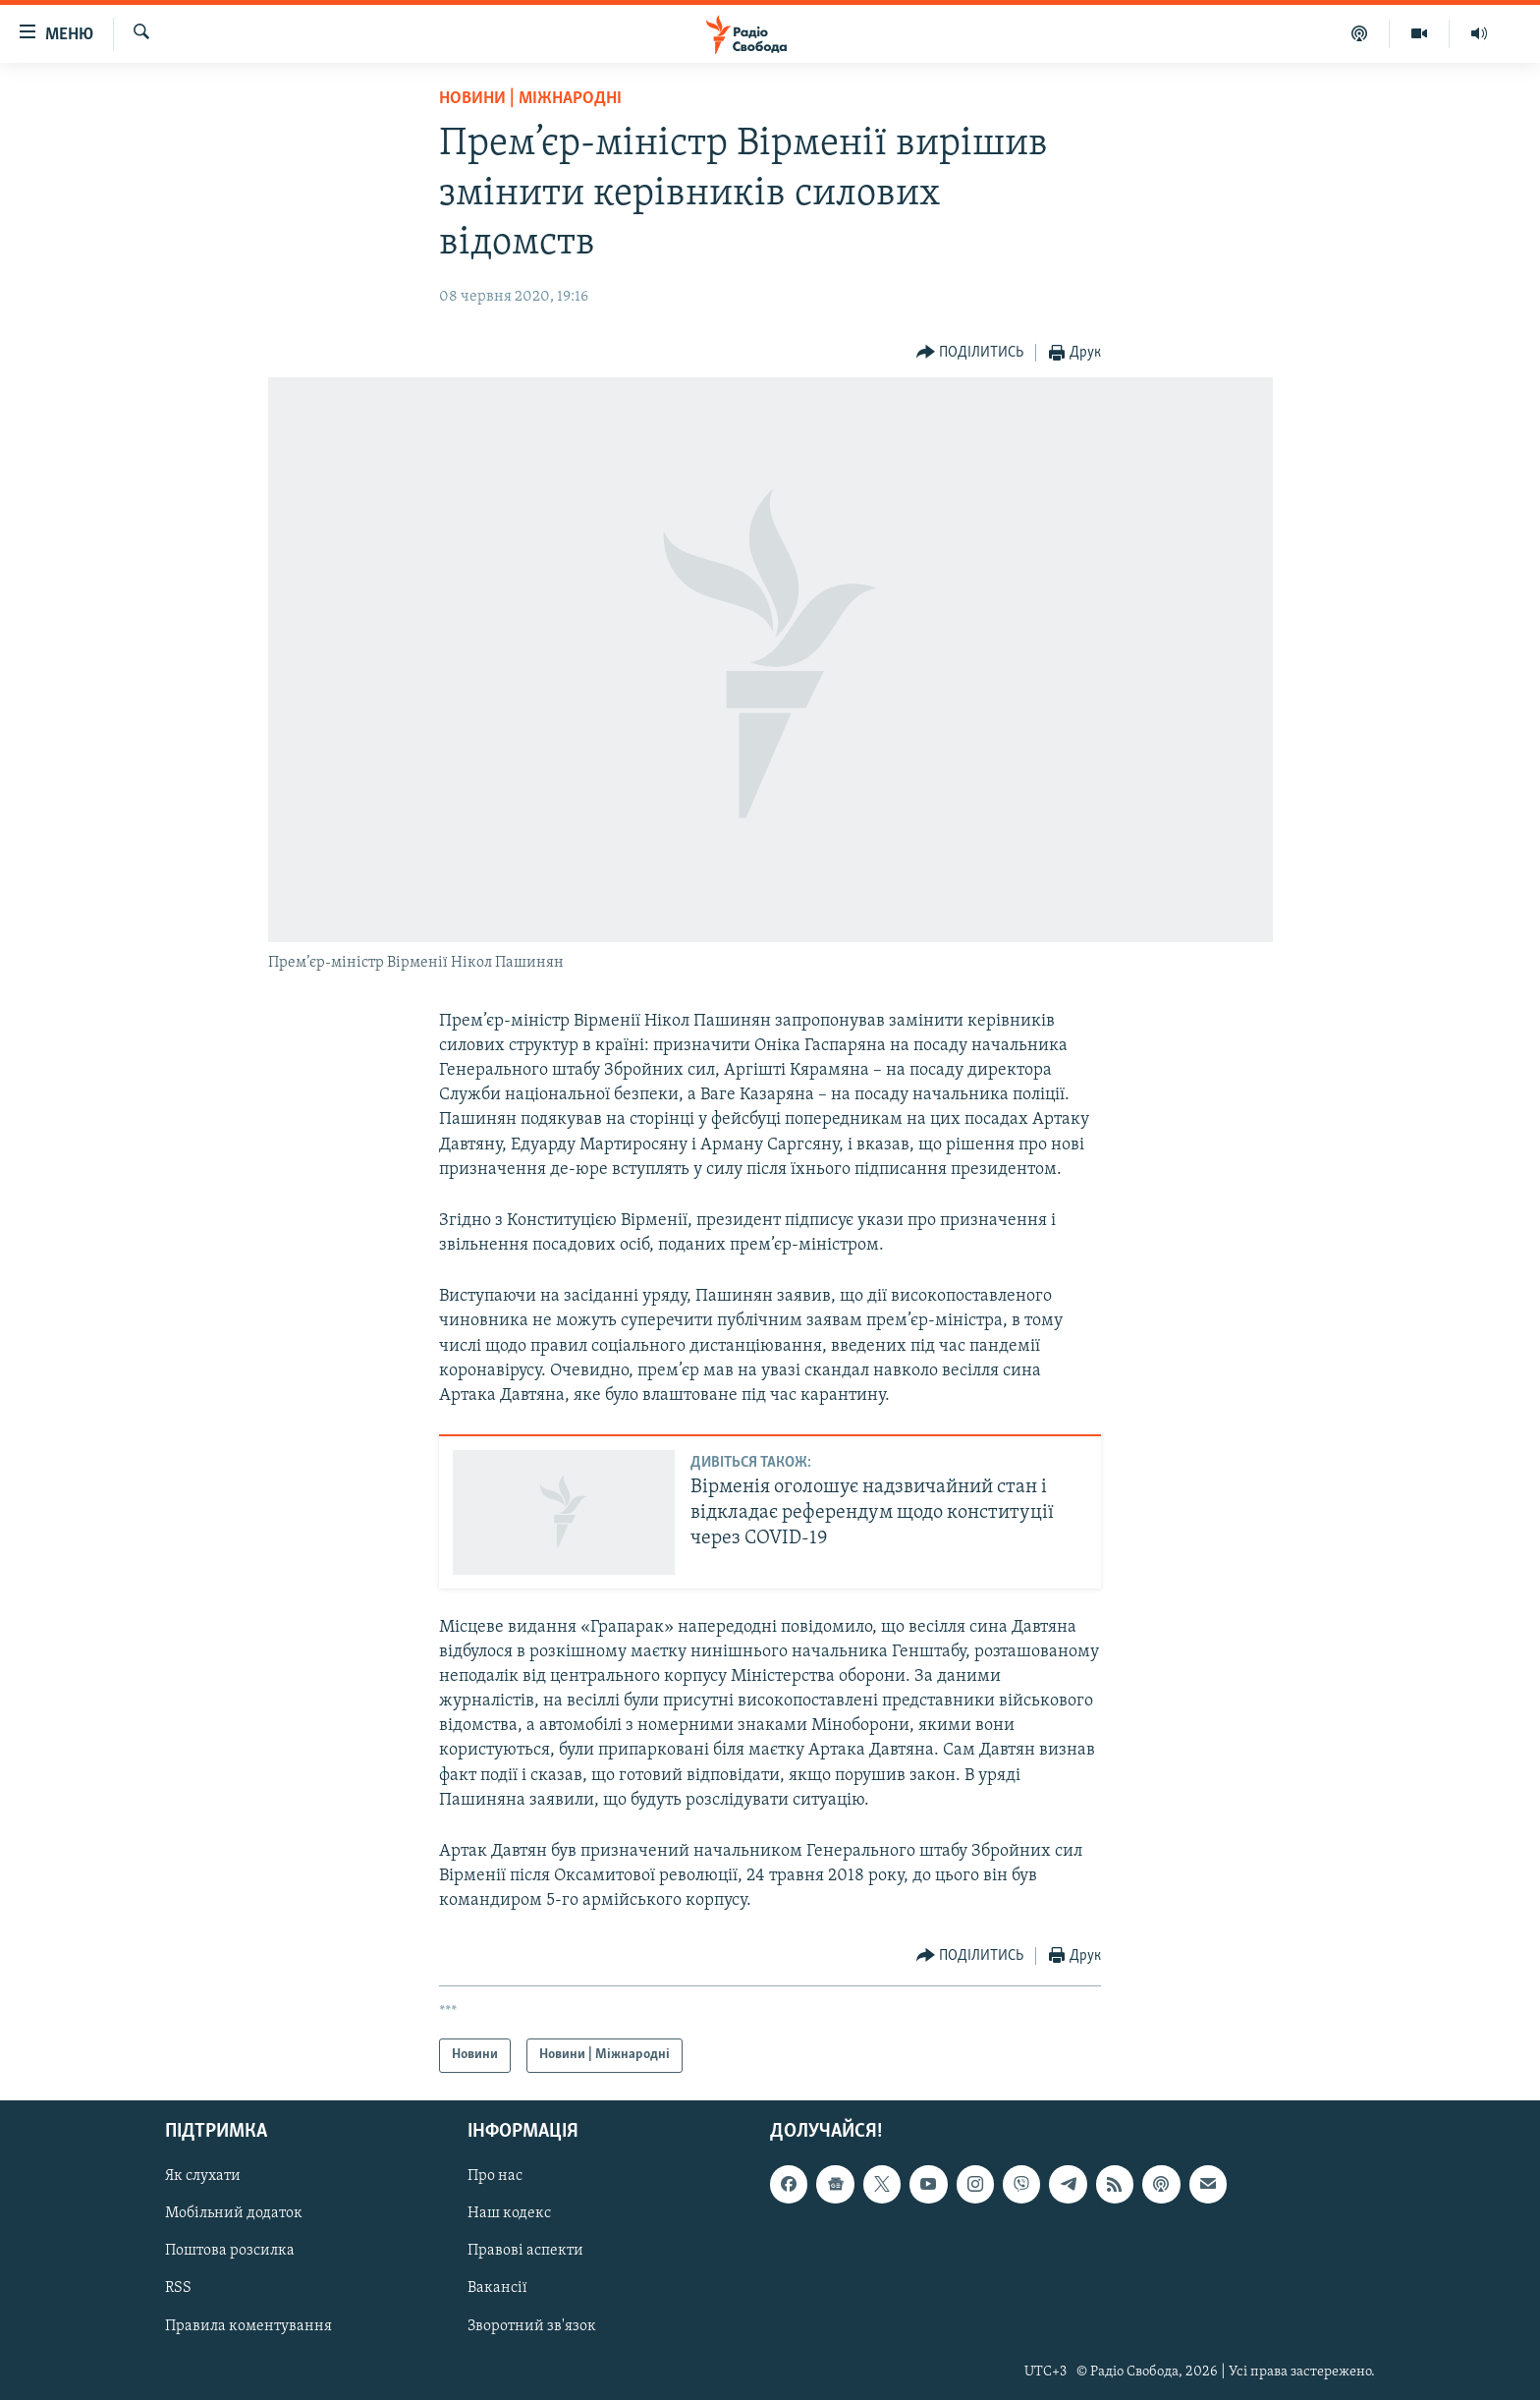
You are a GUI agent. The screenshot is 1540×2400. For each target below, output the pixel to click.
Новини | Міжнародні (530, 98)
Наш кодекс (509, 2213)
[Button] (970, 353)
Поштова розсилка (230, 2251)
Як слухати (203, 2176)
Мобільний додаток (233, 2213)
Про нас (495, 2176)
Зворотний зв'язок (532, 2325)
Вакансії (497, 2288)
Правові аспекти (525, 2251)
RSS (178, 2288)
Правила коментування (248, 2325)
